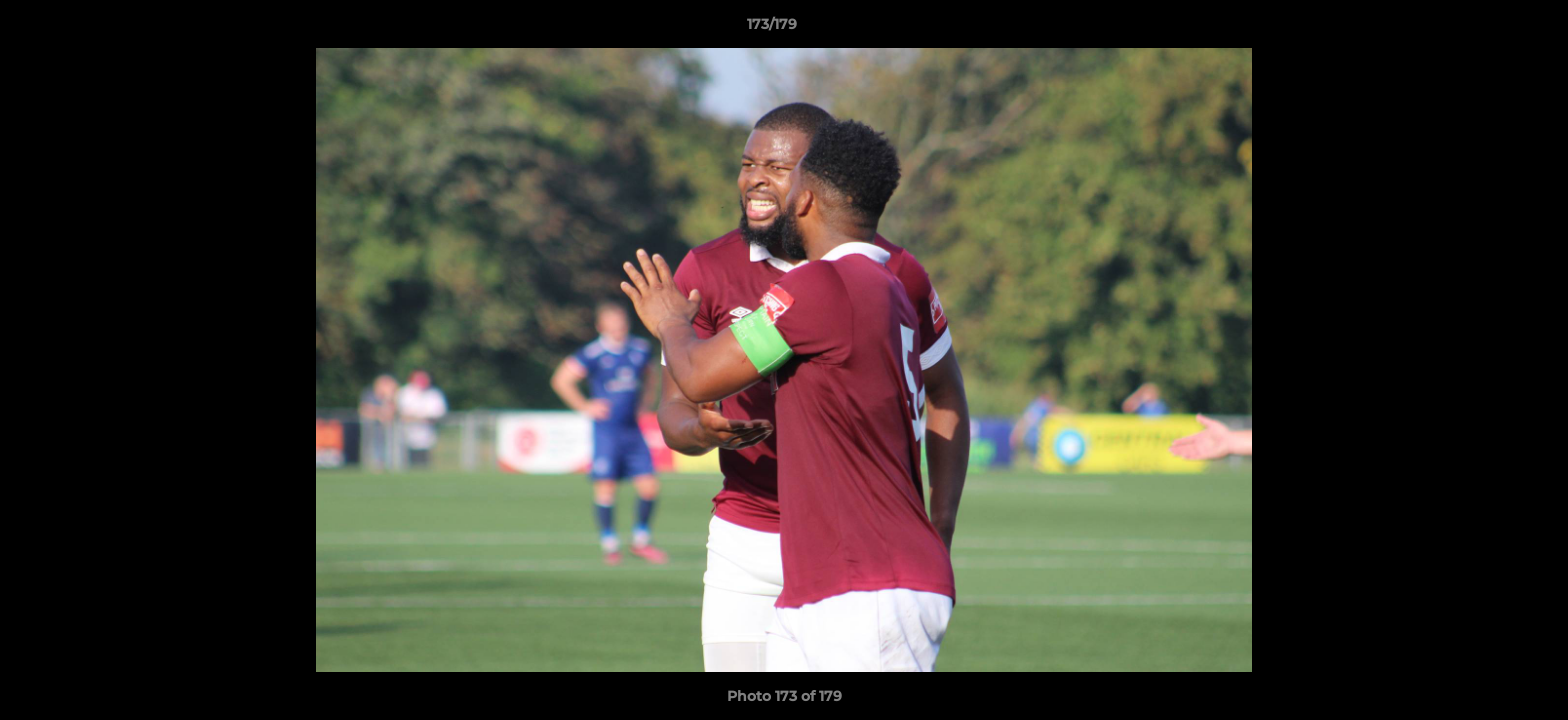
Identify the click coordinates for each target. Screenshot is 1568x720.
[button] (1484, 29)
